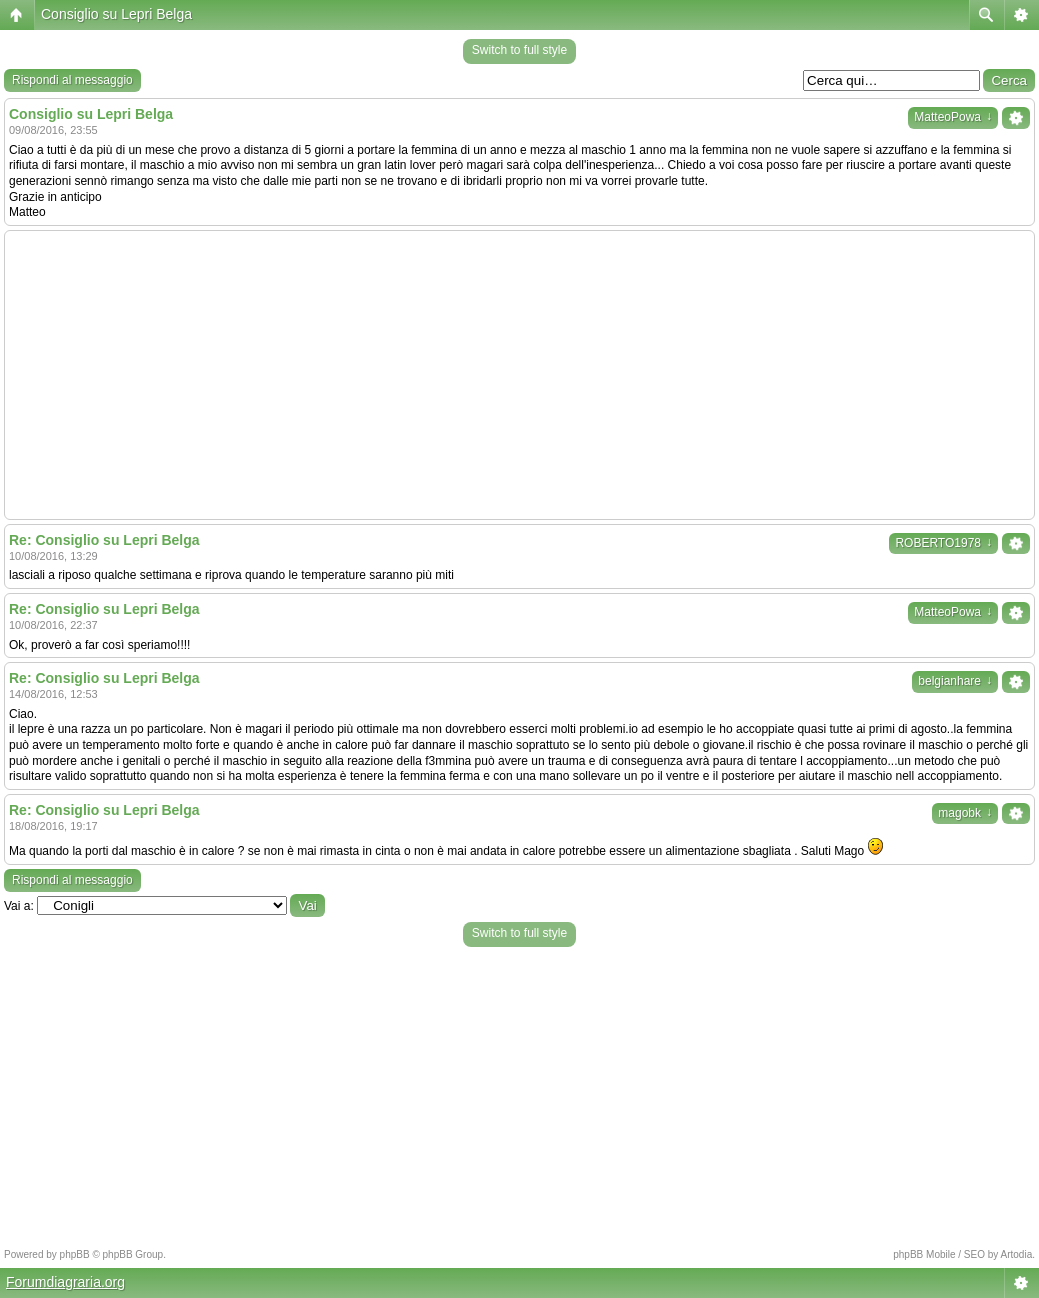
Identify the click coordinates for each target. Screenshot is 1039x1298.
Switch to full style (519, 50)
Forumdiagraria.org (65, 1282)
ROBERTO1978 (943, 543)
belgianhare (955, 681)
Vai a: (19, 906)
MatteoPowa (953, 117)
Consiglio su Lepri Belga (116, 14)
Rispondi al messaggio (72, 80)
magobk (965, 813)
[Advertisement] (519, 375)
